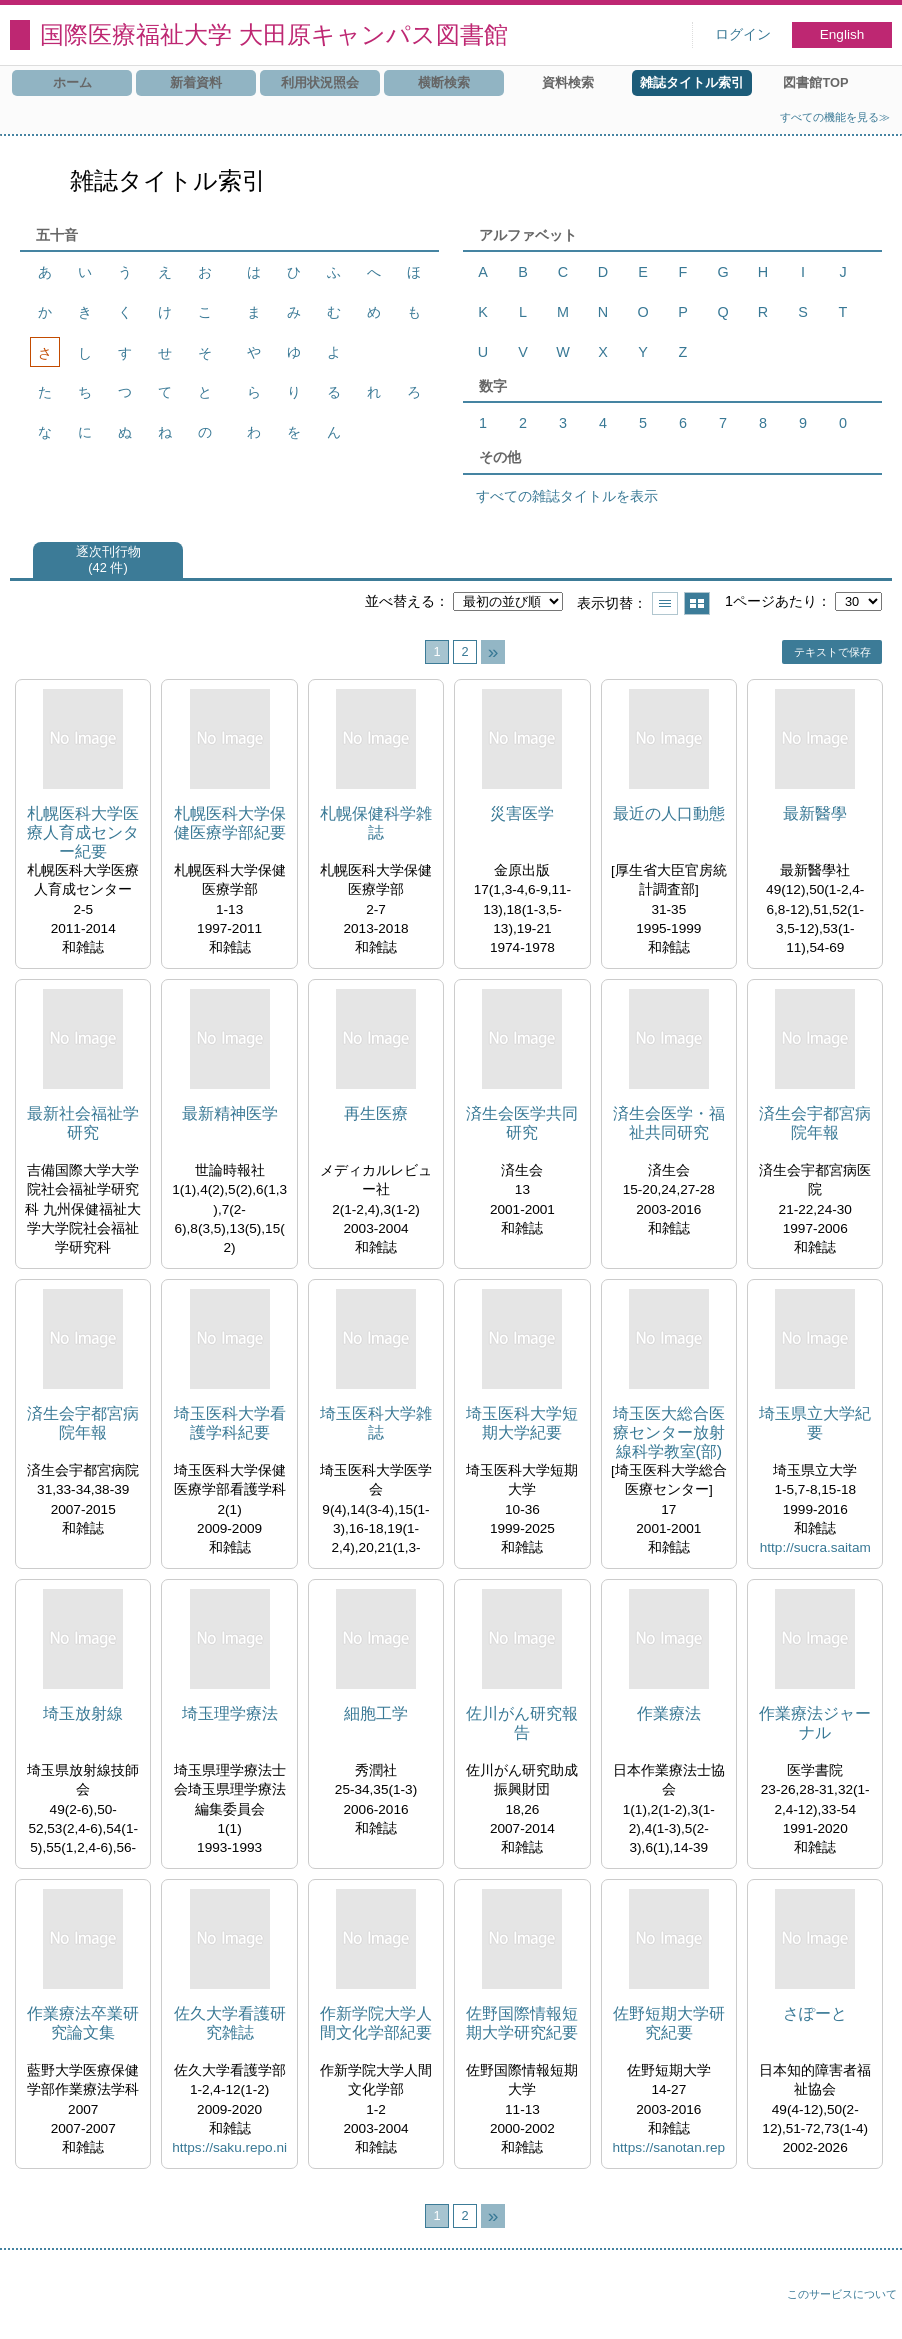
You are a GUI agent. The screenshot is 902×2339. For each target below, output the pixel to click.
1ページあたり (771, 601)
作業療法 (669, 1713)
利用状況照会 (320, 82)
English (842, 34)
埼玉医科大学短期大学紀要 (522, 1423)
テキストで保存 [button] (832, 652)
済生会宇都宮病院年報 (815, 1123)
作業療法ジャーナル (815, 1723)
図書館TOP (815, 82)
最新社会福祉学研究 (83, 1123)
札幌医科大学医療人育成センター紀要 (83, 832)
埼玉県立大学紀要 (815, 1423)
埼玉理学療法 (230, 1713)
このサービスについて (842, 2294)
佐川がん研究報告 (522, 1723)
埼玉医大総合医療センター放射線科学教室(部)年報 (669, 1433)
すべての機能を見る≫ (835, 117)
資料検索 (568, 82)
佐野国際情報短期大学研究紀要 (522, 2023)
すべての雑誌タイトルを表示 (567, 496)
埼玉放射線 (83, 1713)
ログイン (743, 34)
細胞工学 (376, 1713)
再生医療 (376, 1113)
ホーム (72, 82)
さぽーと (815, 2013)
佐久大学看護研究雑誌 (230, 2023)
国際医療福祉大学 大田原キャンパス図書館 (274, 34)
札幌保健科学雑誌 (376, 823)
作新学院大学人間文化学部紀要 (376, 2023)
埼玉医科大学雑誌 (376, 1423)
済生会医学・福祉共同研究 (669, 1123)
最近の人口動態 (669, 813)
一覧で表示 (665, 603)
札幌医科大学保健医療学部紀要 (230, 823)
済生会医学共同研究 (522, 1123)
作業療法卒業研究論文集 (83, 2023)
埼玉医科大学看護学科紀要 (230, 1423)
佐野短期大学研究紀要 (669, 2023)
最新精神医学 (230, 1113)
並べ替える (400, 601)
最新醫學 (815, 813)
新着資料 (196, 82)
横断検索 (444, 82)
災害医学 (522, 813)
